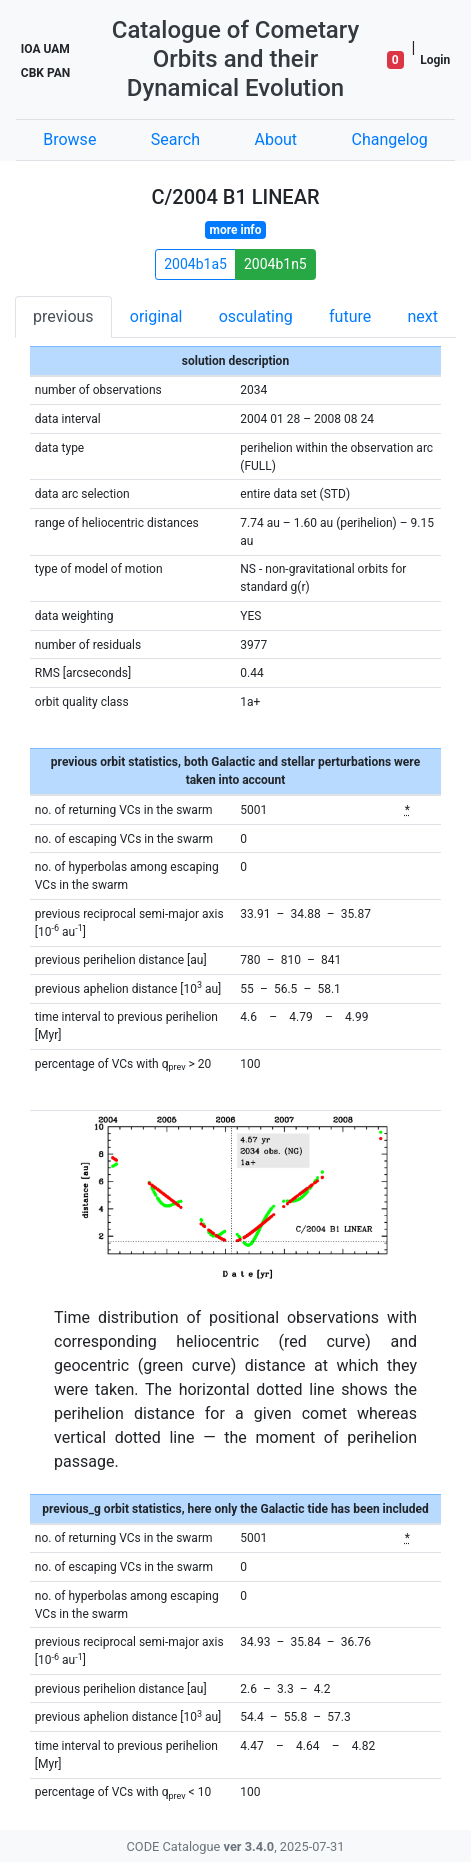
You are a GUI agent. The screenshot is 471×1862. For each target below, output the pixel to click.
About (275, 139)
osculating (256, 316)
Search (175, 139)
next (422, 316)
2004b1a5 (195, 264)
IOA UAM (45, 49)
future (350, 316)
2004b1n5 (275, 264)
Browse (69, 139)
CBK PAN (45, 73)
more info (236, 230)
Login (435, 60)
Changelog (390, 139)
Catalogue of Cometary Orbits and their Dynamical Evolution (236, 59)
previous (63, 316)
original (156, 316)
